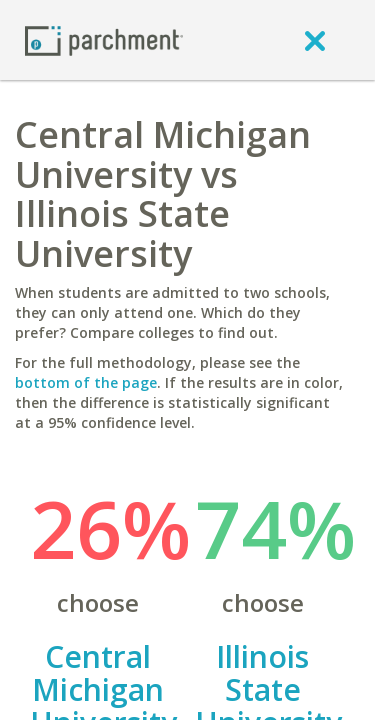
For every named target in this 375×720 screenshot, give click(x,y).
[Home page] (104, 39)
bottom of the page (86, 382)
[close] (315, 40)
